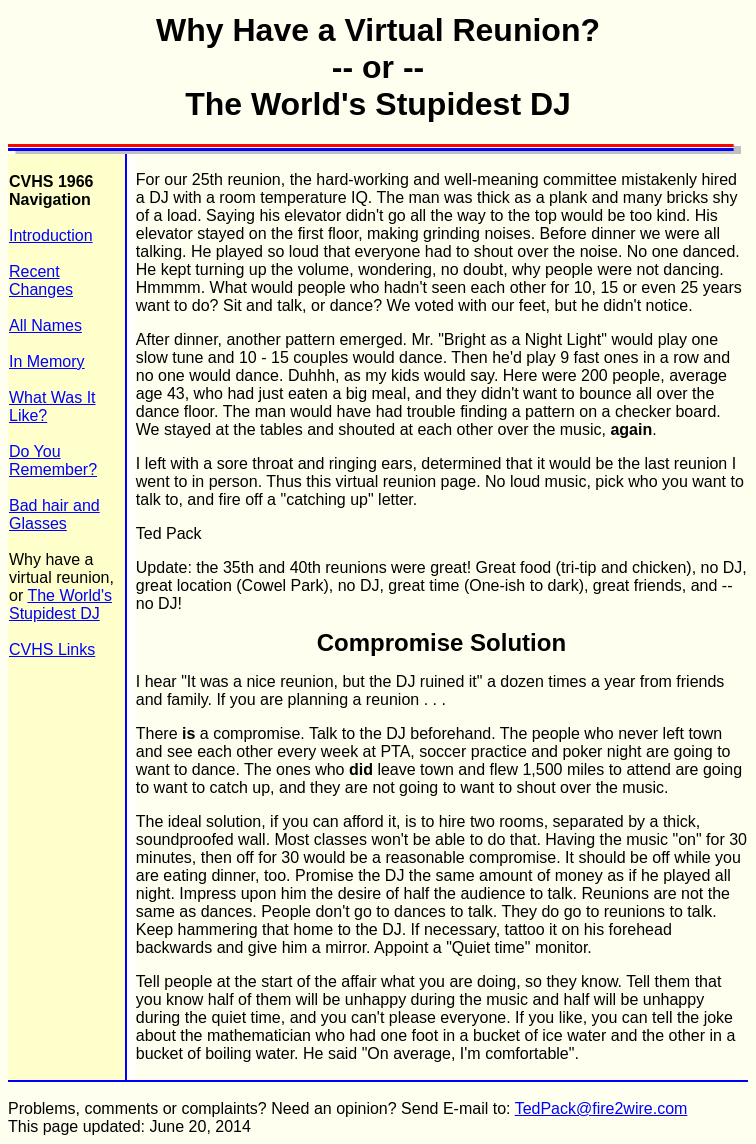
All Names (45, 325)
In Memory (47, 361)
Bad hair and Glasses (54, 514)
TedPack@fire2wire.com (601, 1108)
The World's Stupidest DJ (60, 604)
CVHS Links (52, 649)
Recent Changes (41, 280)
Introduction (51, 235)
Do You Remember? (53, 460)
